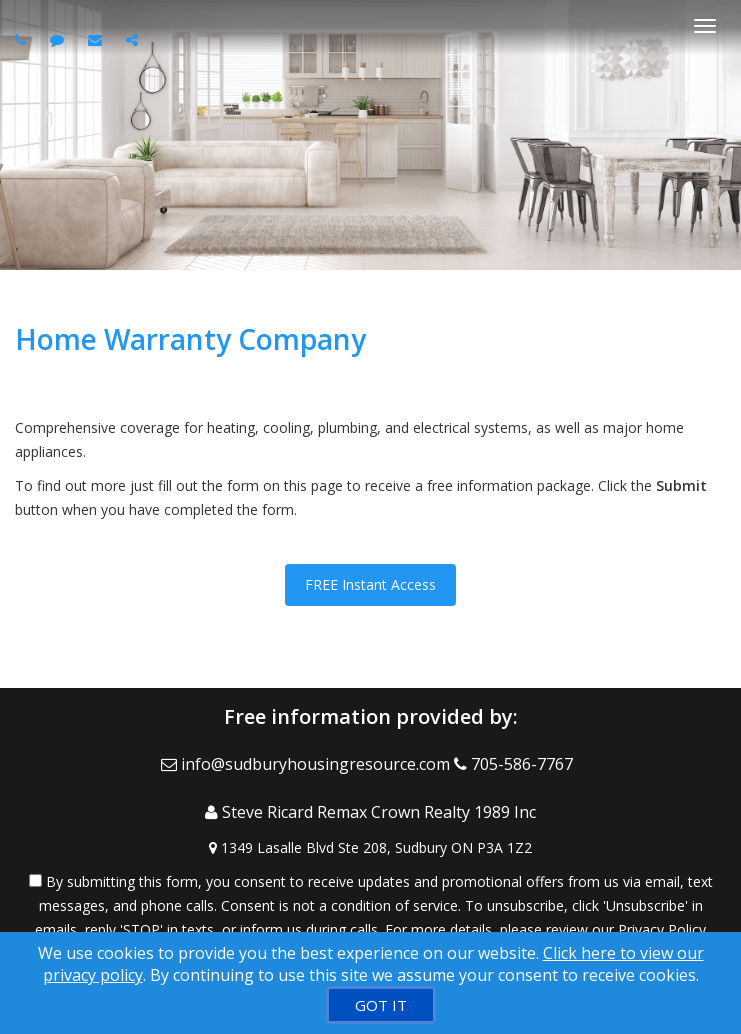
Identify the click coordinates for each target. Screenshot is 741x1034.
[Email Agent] (307, 764)
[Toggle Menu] (705, 26)
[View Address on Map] (370, 848)
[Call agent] (23, 39)
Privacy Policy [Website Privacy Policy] (662, 929)
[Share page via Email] (134, 39)
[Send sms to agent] (59, 39)
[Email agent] (97, 39)
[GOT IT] (381, 1005)
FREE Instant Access (370, 584)
